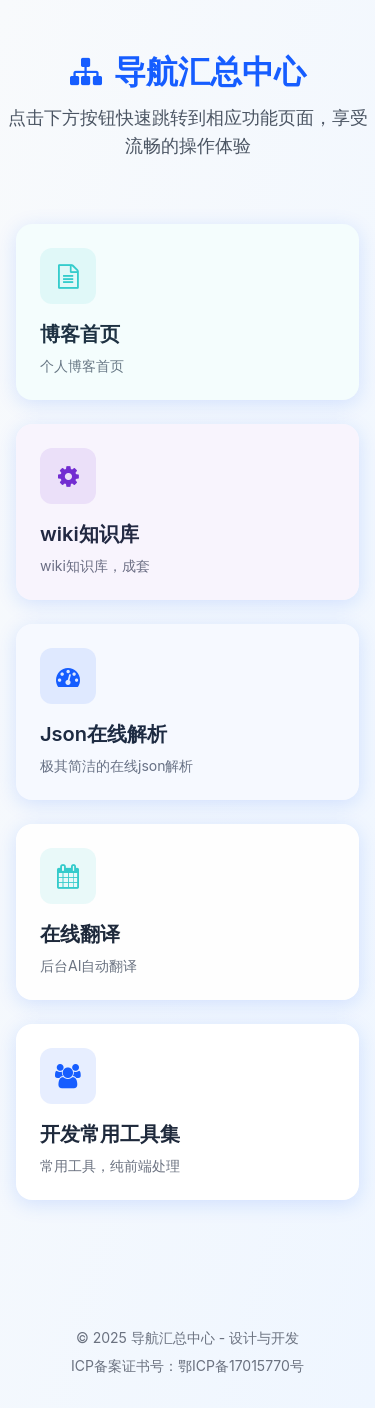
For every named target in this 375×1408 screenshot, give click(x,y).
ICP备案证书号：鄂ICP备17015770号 (187, 1365)
